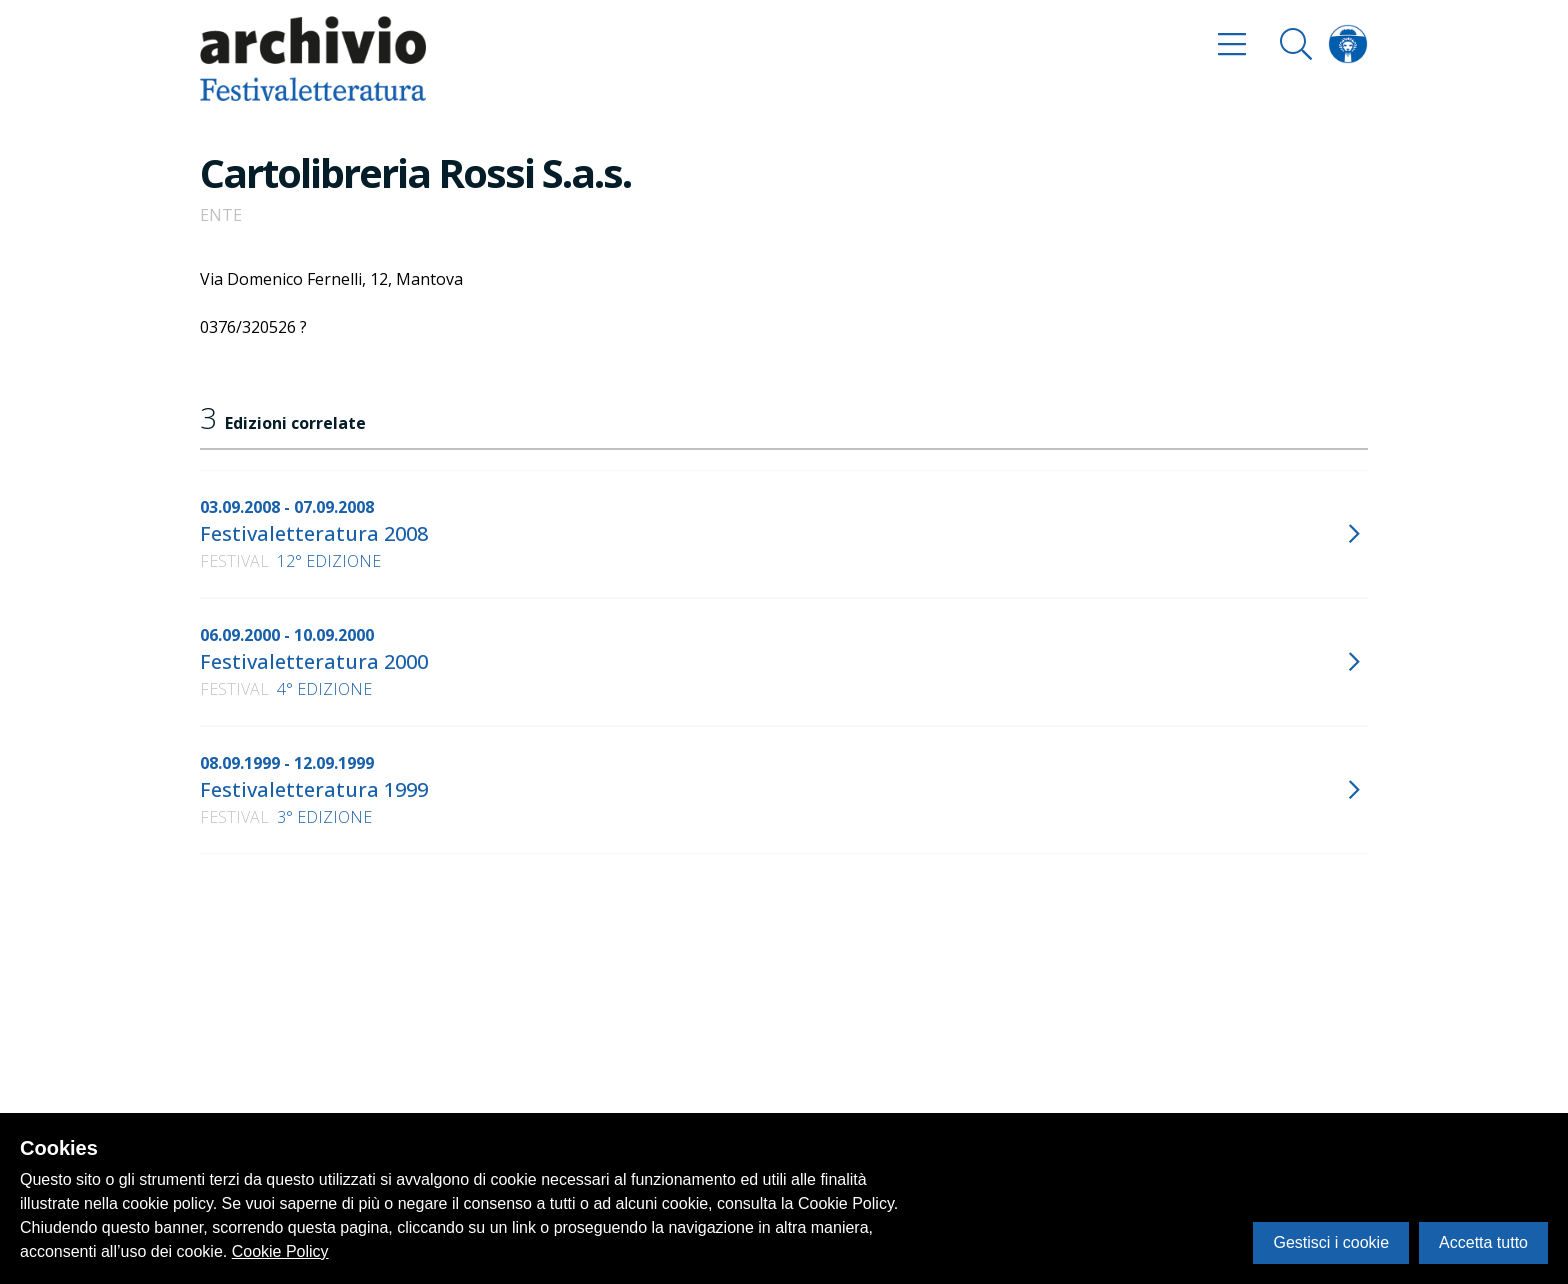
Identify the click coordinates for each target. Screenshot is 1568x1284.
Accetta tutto (1483, 1242)
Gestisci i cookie (1331, 1242)
